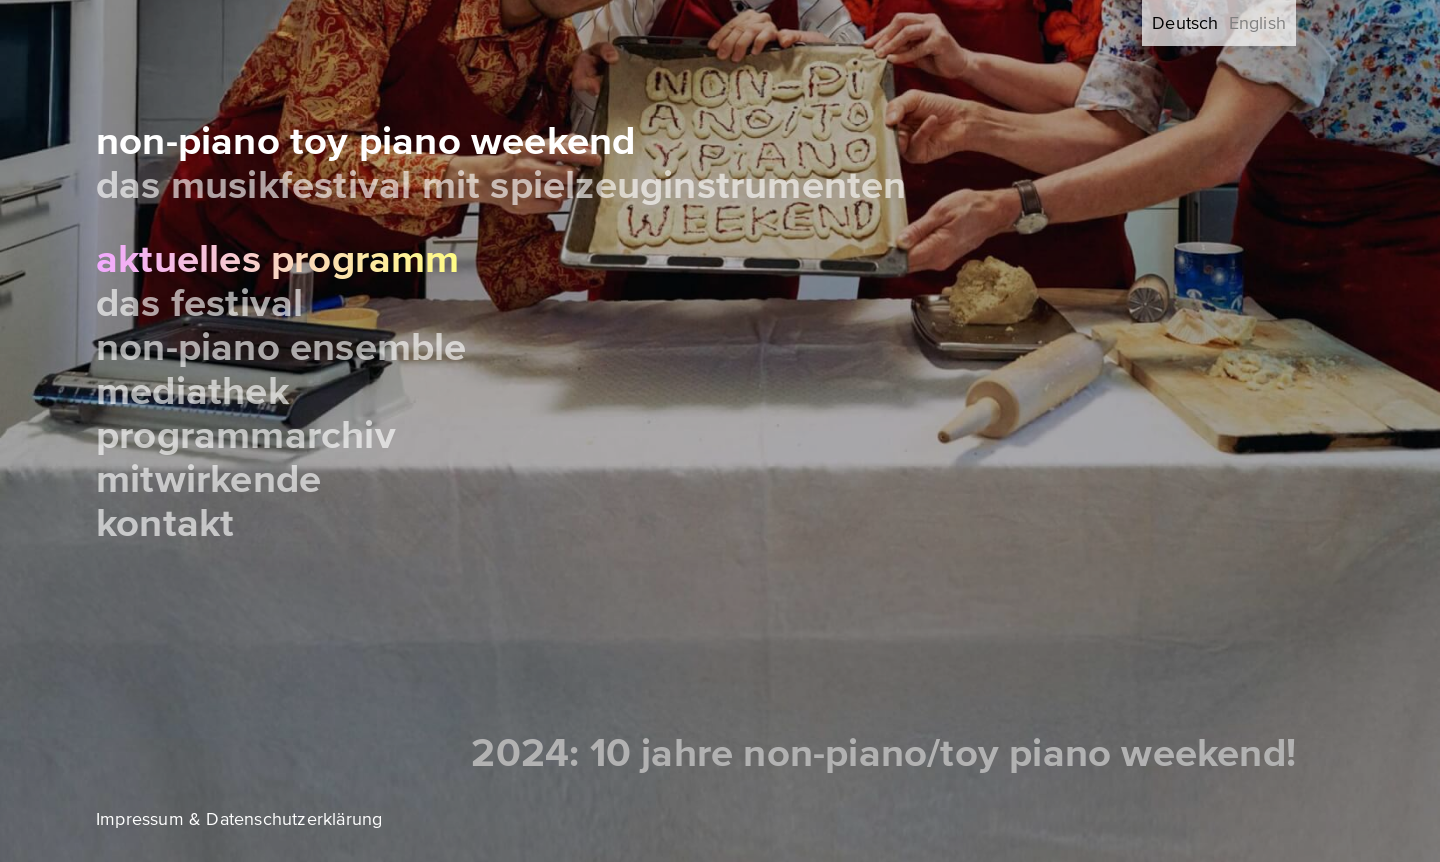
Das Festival (199, 303)
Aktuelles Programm (278, 259)
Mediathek (192, 391)
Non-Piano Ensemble (281, 347)
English (1257, 23)
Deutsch (1185, 23)
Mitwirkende (208, 479)
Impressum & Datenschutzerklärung (239, 819)
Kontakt (165, 523)
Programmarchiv (246, 435)
